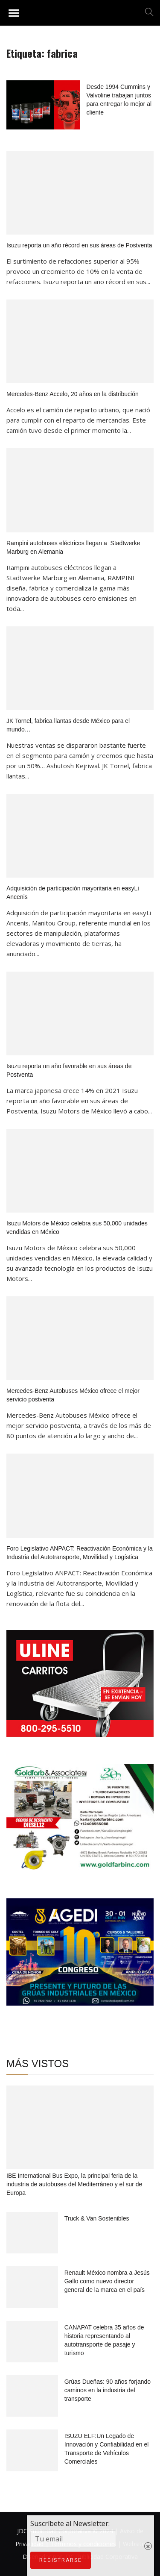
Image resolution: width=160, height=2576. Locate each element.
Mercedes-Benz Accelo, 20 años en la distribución (72, 394)
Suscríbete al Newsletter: (57, 2571)
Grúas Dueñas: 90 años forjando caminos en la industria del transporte (107, 2390)
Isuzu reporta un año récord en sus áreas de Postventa (79, 245)
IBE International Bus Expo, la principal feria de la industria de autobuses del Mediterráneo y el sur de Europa (74, 2184)
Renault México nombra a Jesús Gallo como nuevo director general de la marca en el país (107, 2281)
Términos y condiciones (83, 2544)
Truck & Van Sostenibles (96, 2218)
